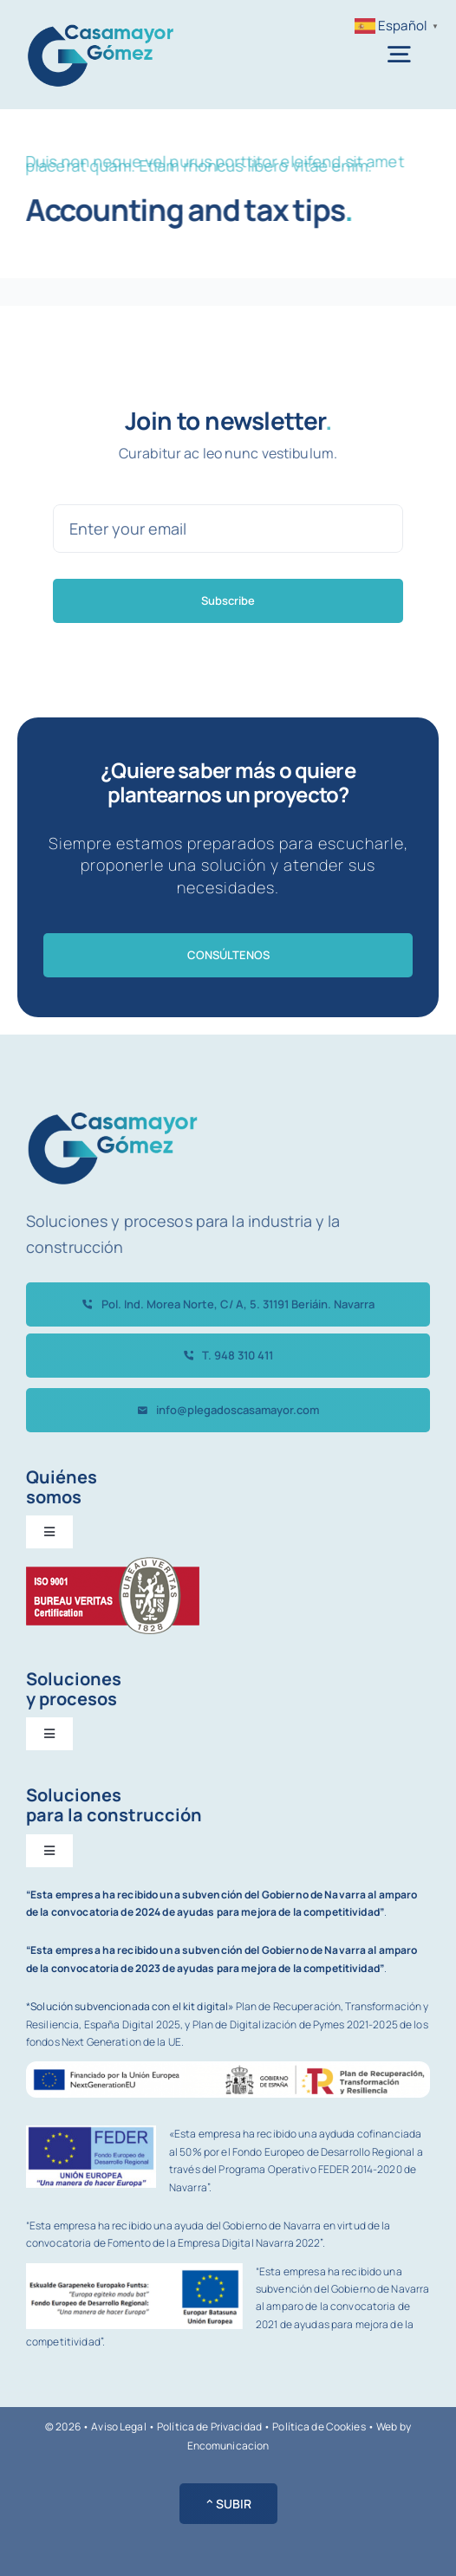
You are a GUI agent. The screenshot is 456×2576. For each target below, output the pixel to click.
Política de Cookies (318, 2426)
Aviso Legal (118, 2426)
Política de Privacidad (209, 2426)
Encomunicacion (228, 2445)
